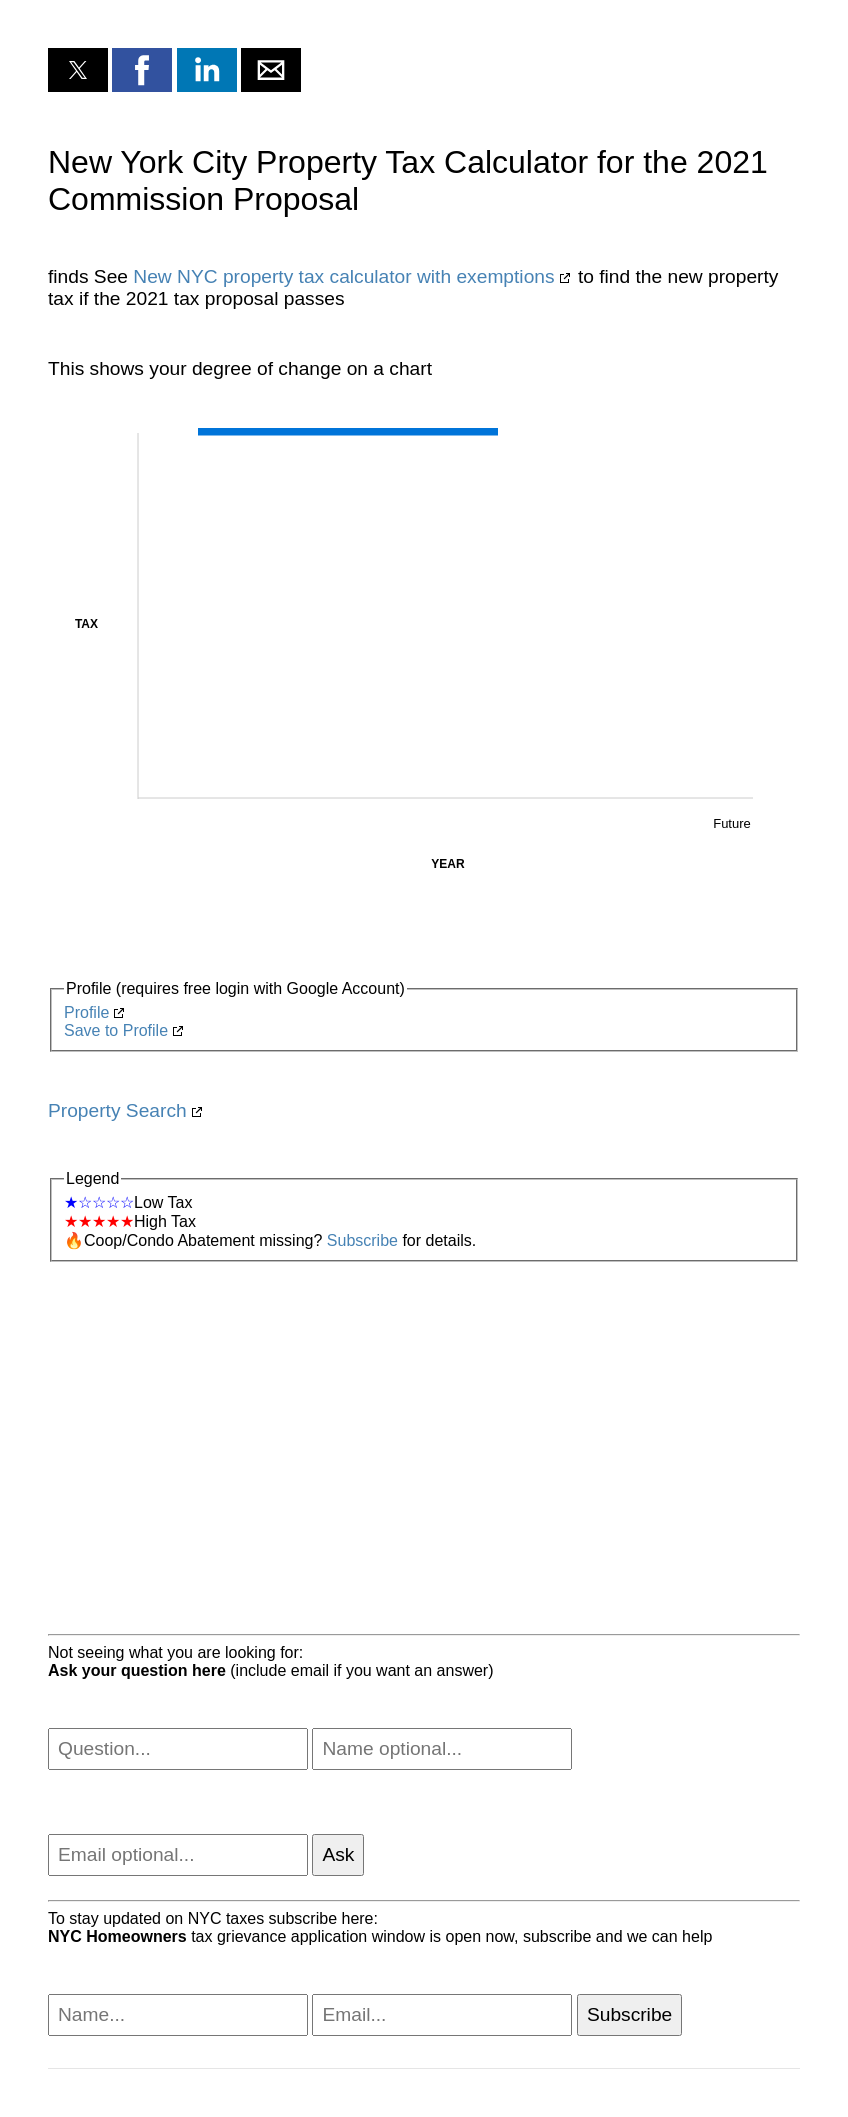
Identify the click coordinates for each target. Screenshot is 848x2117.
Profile (86, 1012)
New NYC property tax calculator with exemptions (343, 276)
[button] (78, 70)
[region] (424, 1422)
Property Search (117, 1110)
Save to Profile (116, 1030)
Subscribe (362, 1240)
